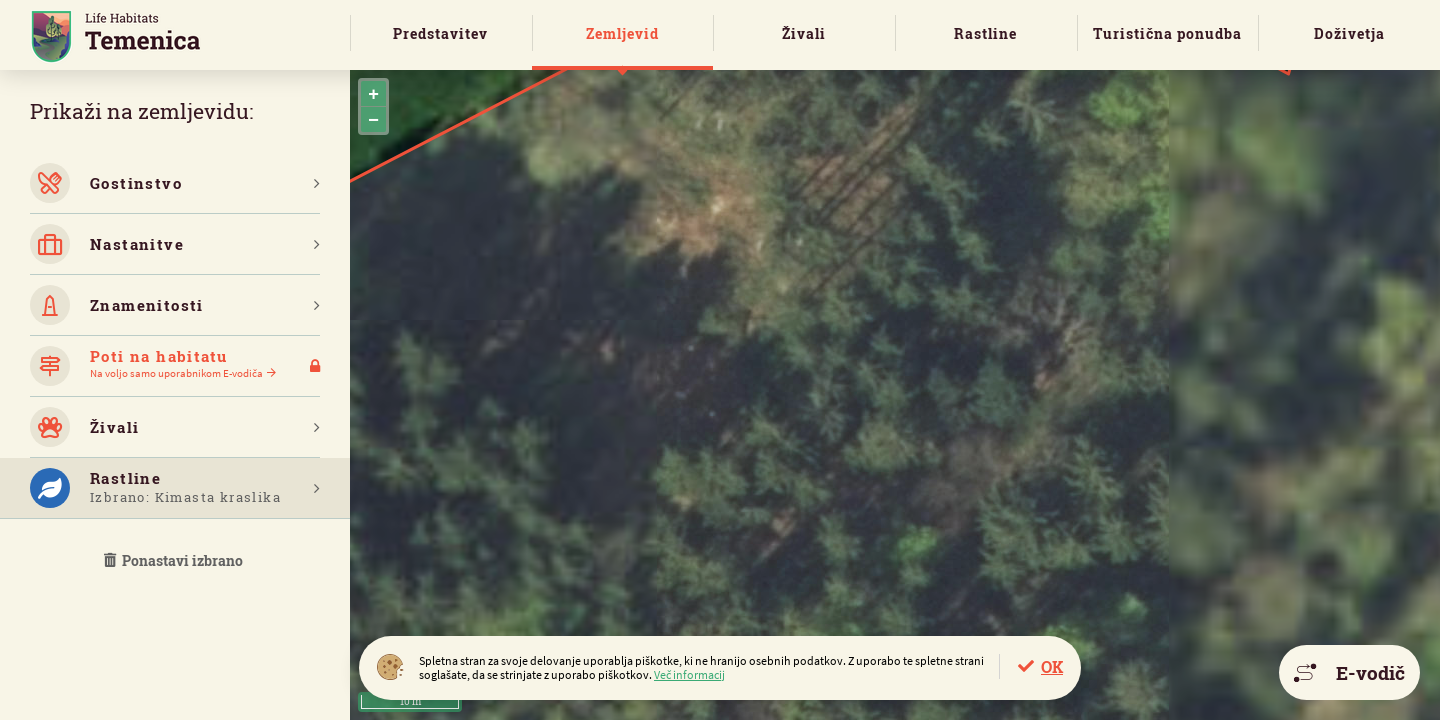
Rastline (985, 33)
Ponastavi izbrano (175, 560)
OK (1052, 666)
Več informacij (689, 674)
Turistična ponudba (1167, 33)
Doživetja (1349, 33)
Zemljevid (622, 33)
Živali (804, 33)
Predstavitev (440, 33)
